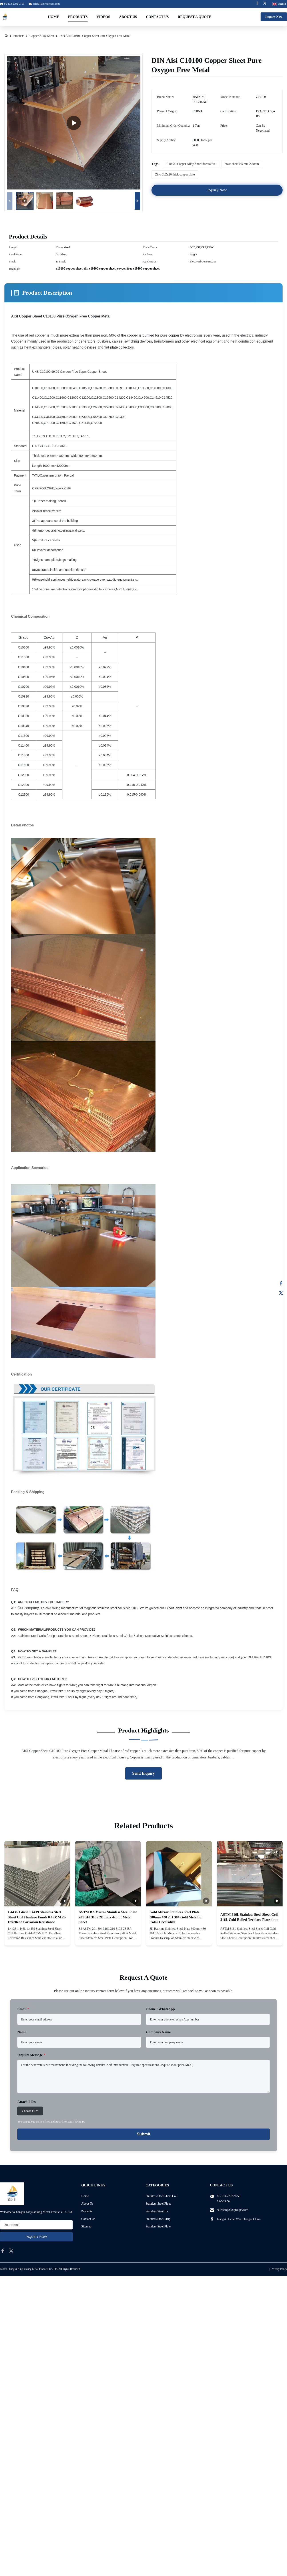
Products (78, 17)
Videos (103, 17)
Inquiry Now (273, 16)
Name (21, 2032)
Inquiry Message (31, 2055)
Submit (143, 2134)
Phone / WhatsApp (160, 2009)
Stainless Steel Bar (157, 2211)
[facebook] (2, 2250)
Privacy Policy (279, 2269)
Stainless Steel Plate (158, 2226)
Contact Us (157, 17)
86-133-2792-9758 (228, 2196)
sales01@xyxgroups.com (46, 3)
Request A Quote (194, 17)
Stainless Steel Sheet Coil (161, 2196)
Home (53, 17)
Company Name (158, 2032)
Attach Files (26, 2102)
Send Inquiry (143, 1773)
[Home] (6, 36)
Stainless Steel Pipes (158, 2203)
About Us (128, 17)
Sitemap (86, 2226)
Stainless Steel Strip (157, 2219)
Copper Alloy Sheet (42, 35)
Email (23, 2009)
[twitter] (11, 2250)
